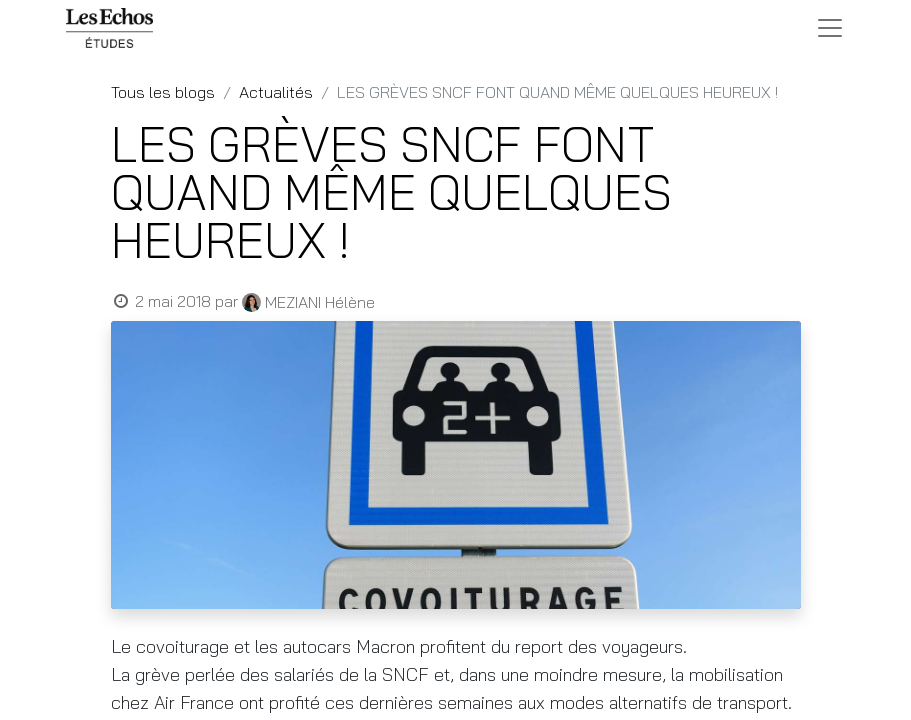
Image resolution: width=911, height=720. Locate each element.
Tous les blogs (163, 92)
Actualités (276, 92)
